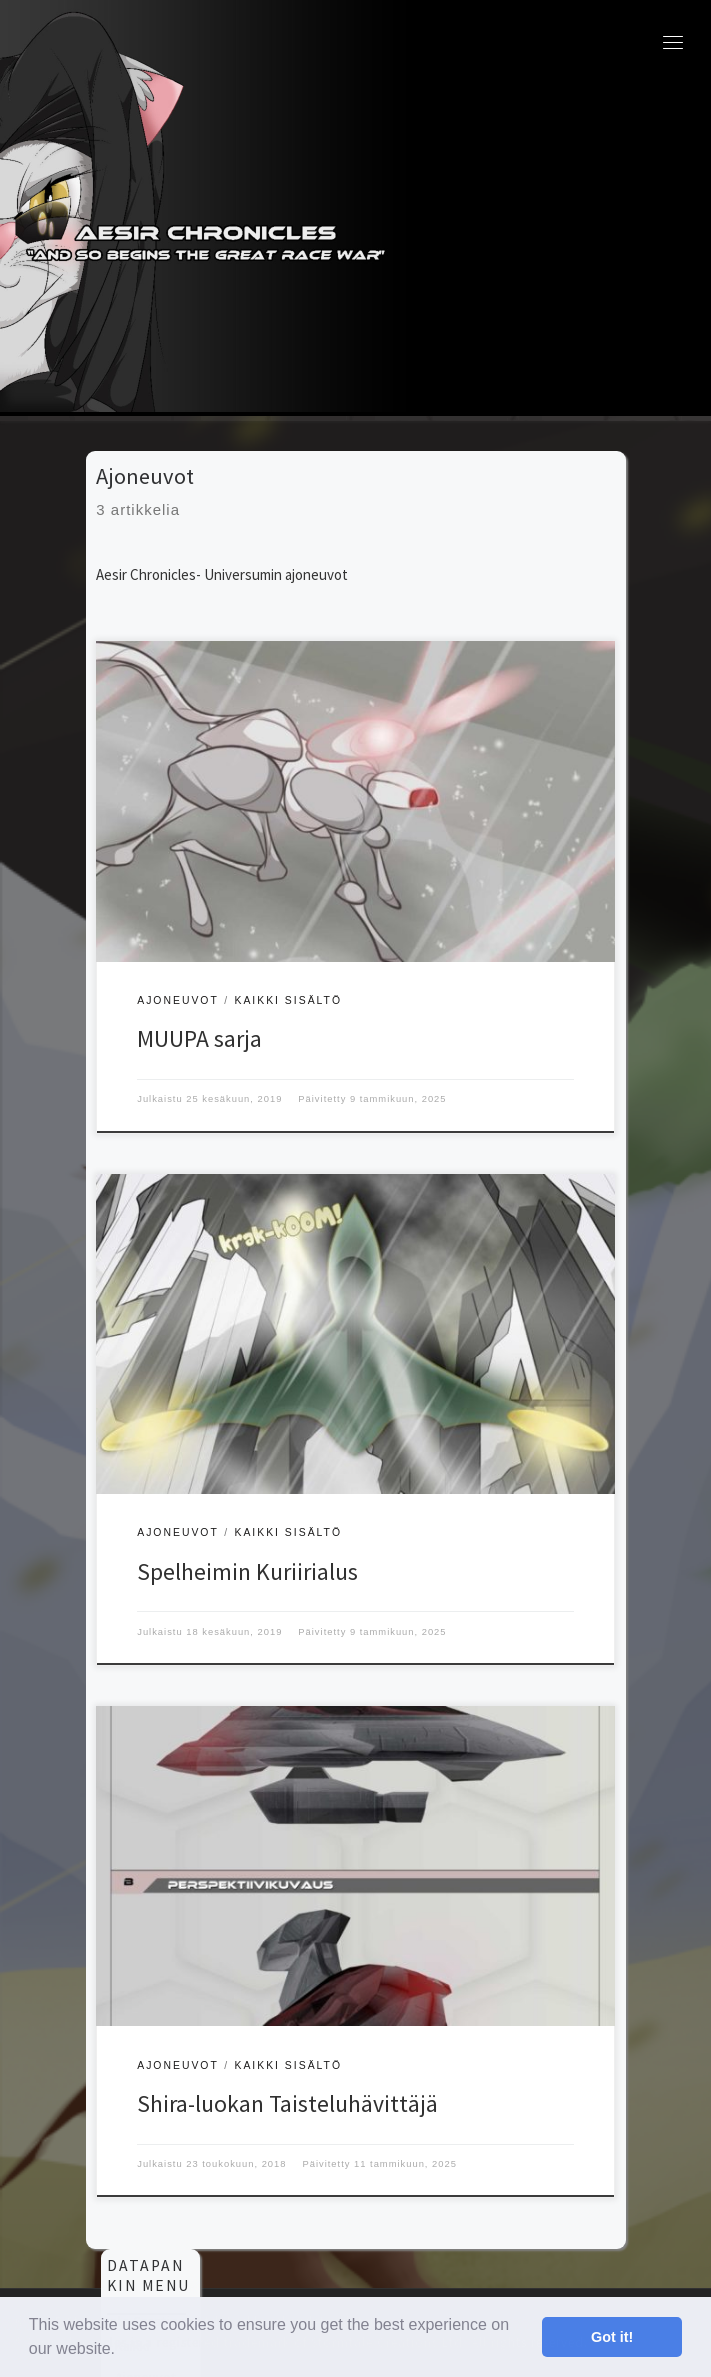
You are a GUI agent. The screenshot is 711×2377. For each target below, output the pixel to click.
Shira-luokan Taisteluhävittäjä (287, 2103)
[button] (123, 2351)
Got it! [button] (612, 2337)
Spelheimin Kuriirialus (247, 1571)
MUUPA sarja (199, 1038)
